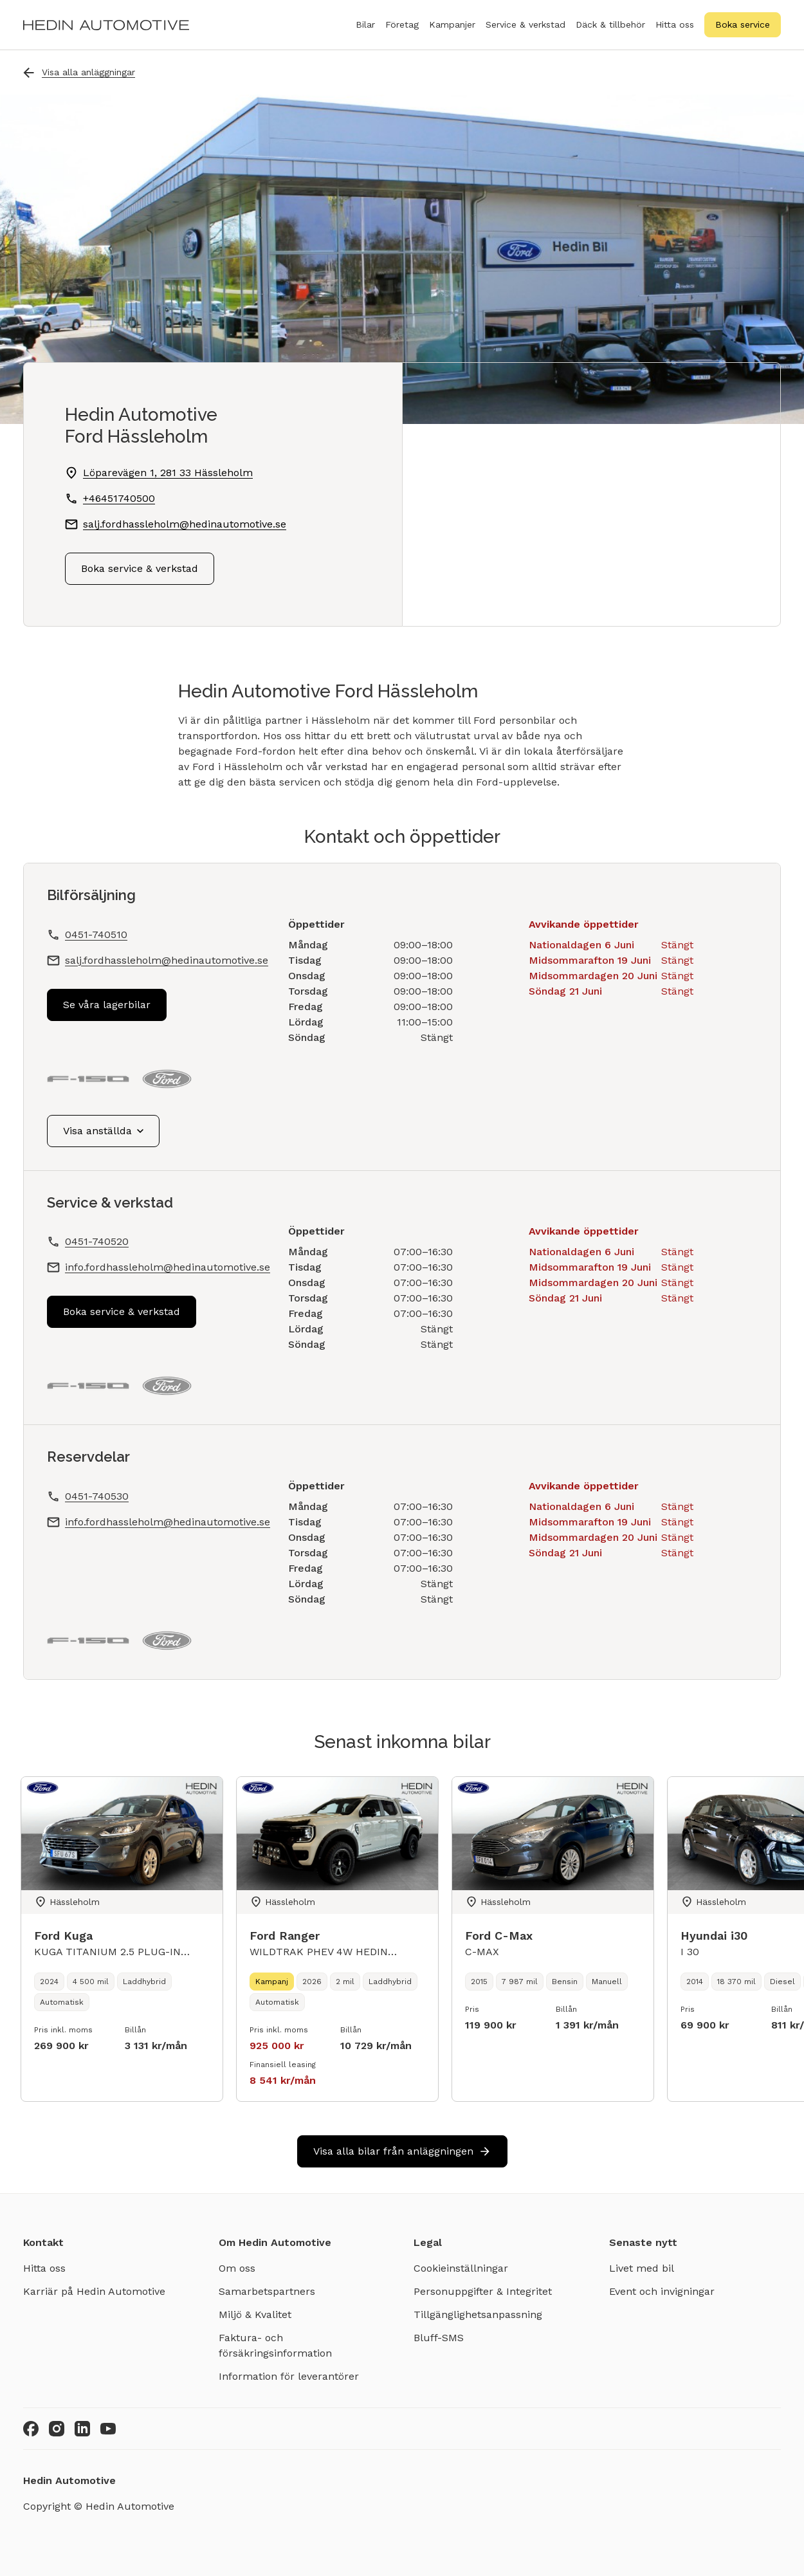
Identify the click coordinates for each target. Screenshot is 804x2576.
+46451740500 (110, 498)
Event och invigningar (662, 2291)
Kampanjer (452, 24)
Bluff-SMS (439, 2338)
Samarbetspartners (267, 2291)
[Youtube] (108, 2428)
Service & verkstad (525, 31)
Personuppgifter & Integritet (483, 2291)
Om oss (237, 2268)
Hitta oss (674, 24)
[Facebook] (31, 2428)
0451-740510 (96, 934)
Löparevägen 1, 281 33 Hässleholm (159, 472)
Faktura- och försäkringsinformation (275, 2345)
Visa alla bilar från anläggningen (402, 2151)
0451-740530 (97, 1496)
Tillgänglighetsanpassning (478, 2314)
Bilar (365, 31)
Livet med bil (641, 2268)
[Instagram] (56, 2428)
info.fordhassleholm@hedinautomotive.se (167, 1267)
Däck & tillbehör (610, 31)
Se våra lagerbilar (107, 1004)
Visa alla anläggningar (79, 72)
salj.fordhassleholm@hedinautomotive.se (166, 960)
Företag (402, 31)
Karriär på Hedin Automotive (94, 2291)
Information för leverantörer (289, 2376)
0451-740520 (97, 1241)
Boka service (742, 24)
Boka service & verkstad (139, 568)
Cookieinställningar (461, 2268)
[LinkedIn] (82, 2428)
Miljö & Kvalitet (255, 2314)
